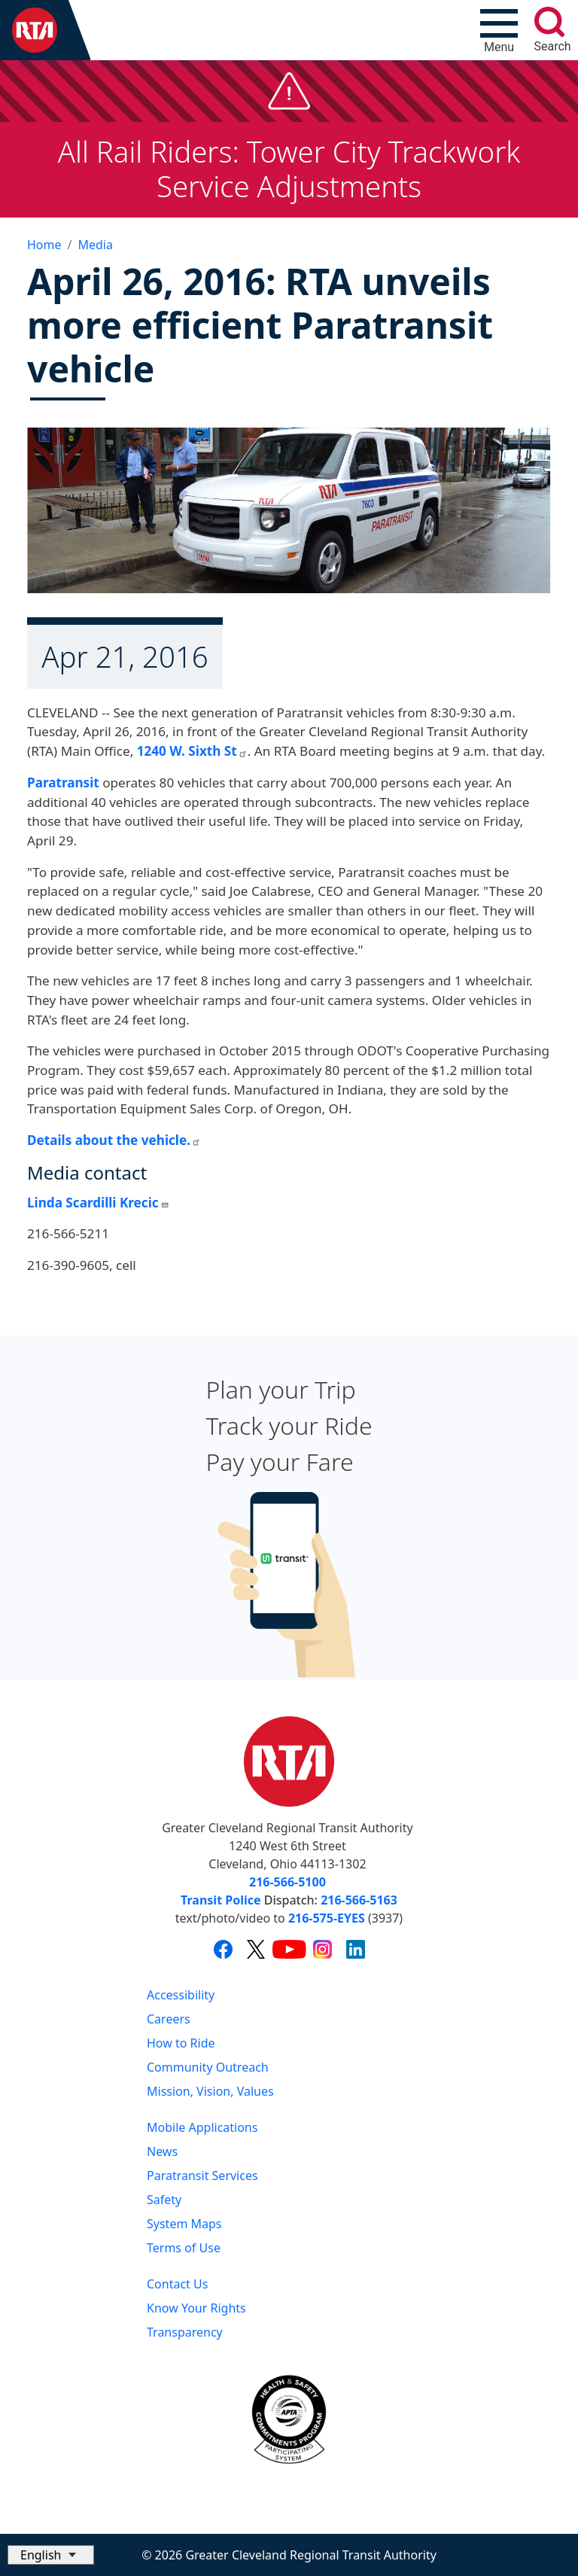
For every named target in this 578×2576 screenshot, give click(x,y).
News (162, 2151)
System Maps (184, 2223)
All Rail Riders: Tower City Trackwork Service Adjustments (289, 169)
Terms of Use (184, 2248)
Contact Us (177, 2284)
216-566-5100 (287, 1882)
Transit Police (220, 1900)
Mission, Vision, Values (210, 2091)
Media (95, 244)
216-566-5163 (359, 1900)
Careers (168, 2019)
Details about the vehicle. (114, 1140)
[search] (549, 22)
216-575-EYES (326, 1918)
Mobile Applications (202, 2127)
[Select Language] (51, 2555)
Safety (164, 2199)
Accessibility (180, 1995)
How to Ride (181, 2043)
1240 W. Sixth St (192, 751)
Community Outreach (208, 2067)
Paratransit (63, 782)
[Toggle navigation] (499, 30)
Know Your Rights (196, 2308)
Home (44, 244)
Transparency (185, 2332)
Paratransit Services (202, 2175)
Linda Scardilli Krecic (98, 1202)
